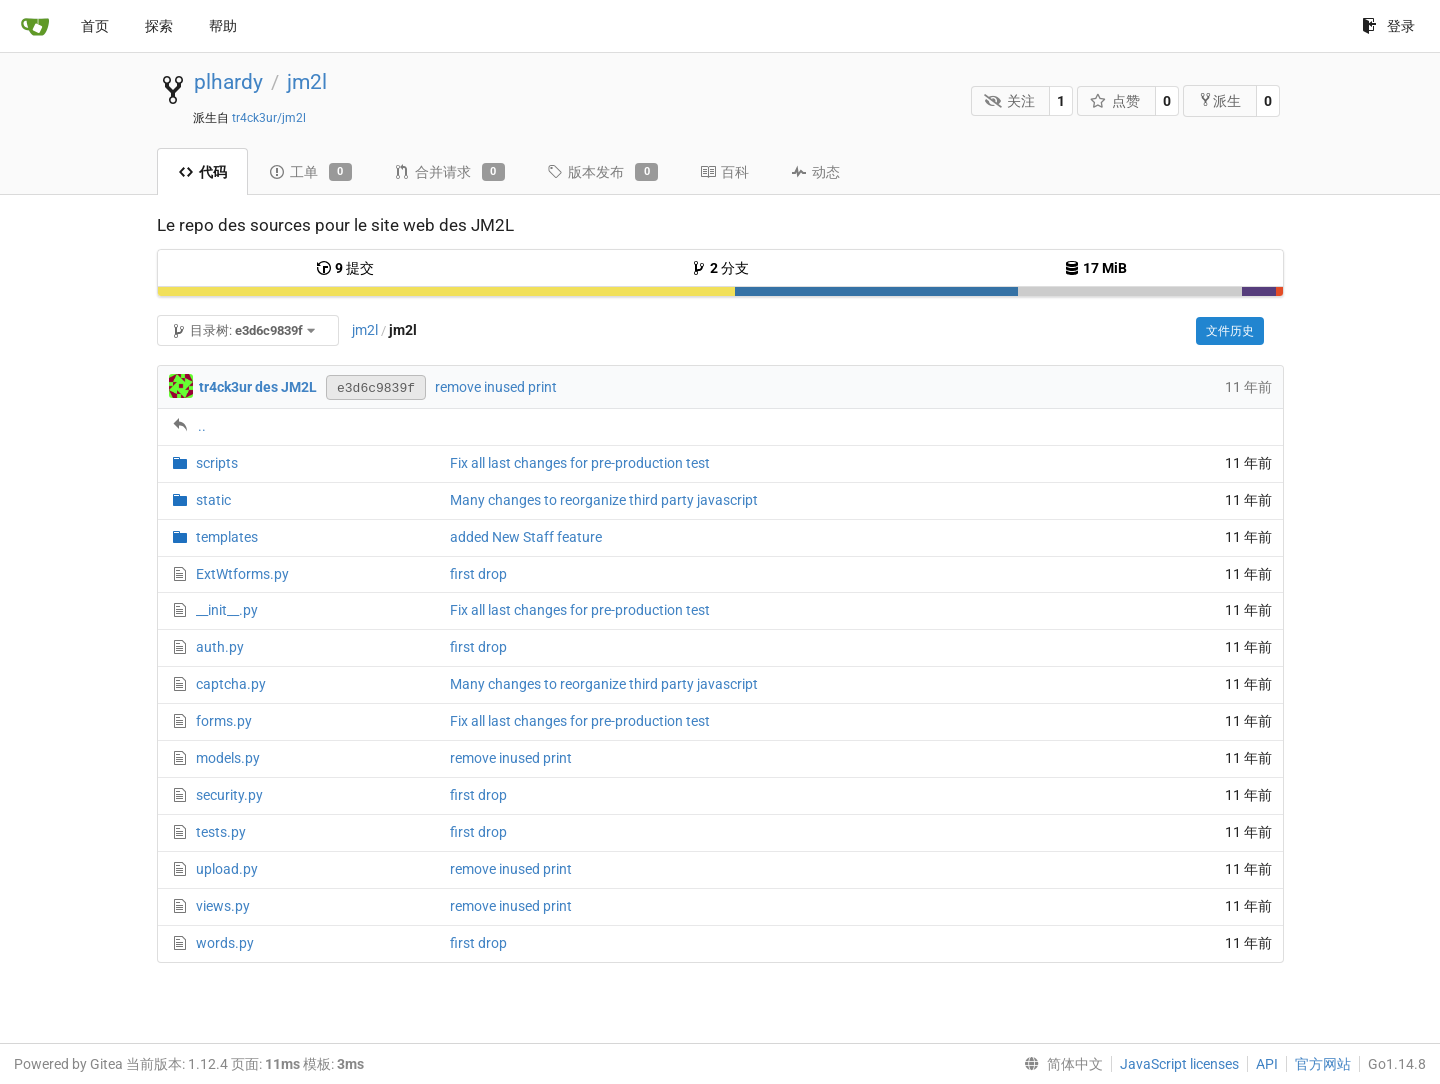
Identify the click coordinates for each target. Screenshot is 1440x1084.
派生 (1219, 100)
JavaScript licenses (1179, 1064)
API (1267, 1064)
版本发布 (602, 172)
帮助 (223, 26)
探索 (159, 26)
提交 (345, 268)
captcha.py (231, 684)
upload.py (227, 869)
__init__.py (227, 610)
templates (227, 537)
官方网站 (1323, 1064)
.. (202, 426)
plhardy (228, 82)
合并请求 (449, 172)
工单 (310, 172)
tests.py (221, 832)
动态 (815, 172)
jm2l (307, 82)
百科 (724, 172)
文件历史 (1230, 331)
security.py (229, 795)
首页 (95, 26)
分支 (720, 268)
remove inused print (496, 387)
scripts (217, 463)
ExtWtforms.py (242, 574)
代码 (202, 172)
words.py (225, 943)
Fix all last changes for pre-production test (580, 463)
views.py (223, 906)
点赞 (1115, 101)
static (213, 500)
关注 (1009, 101)
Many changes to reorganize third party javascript (604, 500)
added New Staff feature (526, 537)
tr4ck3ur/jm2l (269, 118)
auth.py (220, 647)
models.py (228, 758)
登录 (1388, 26)
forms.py (224, 721)
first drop (478, 574)
